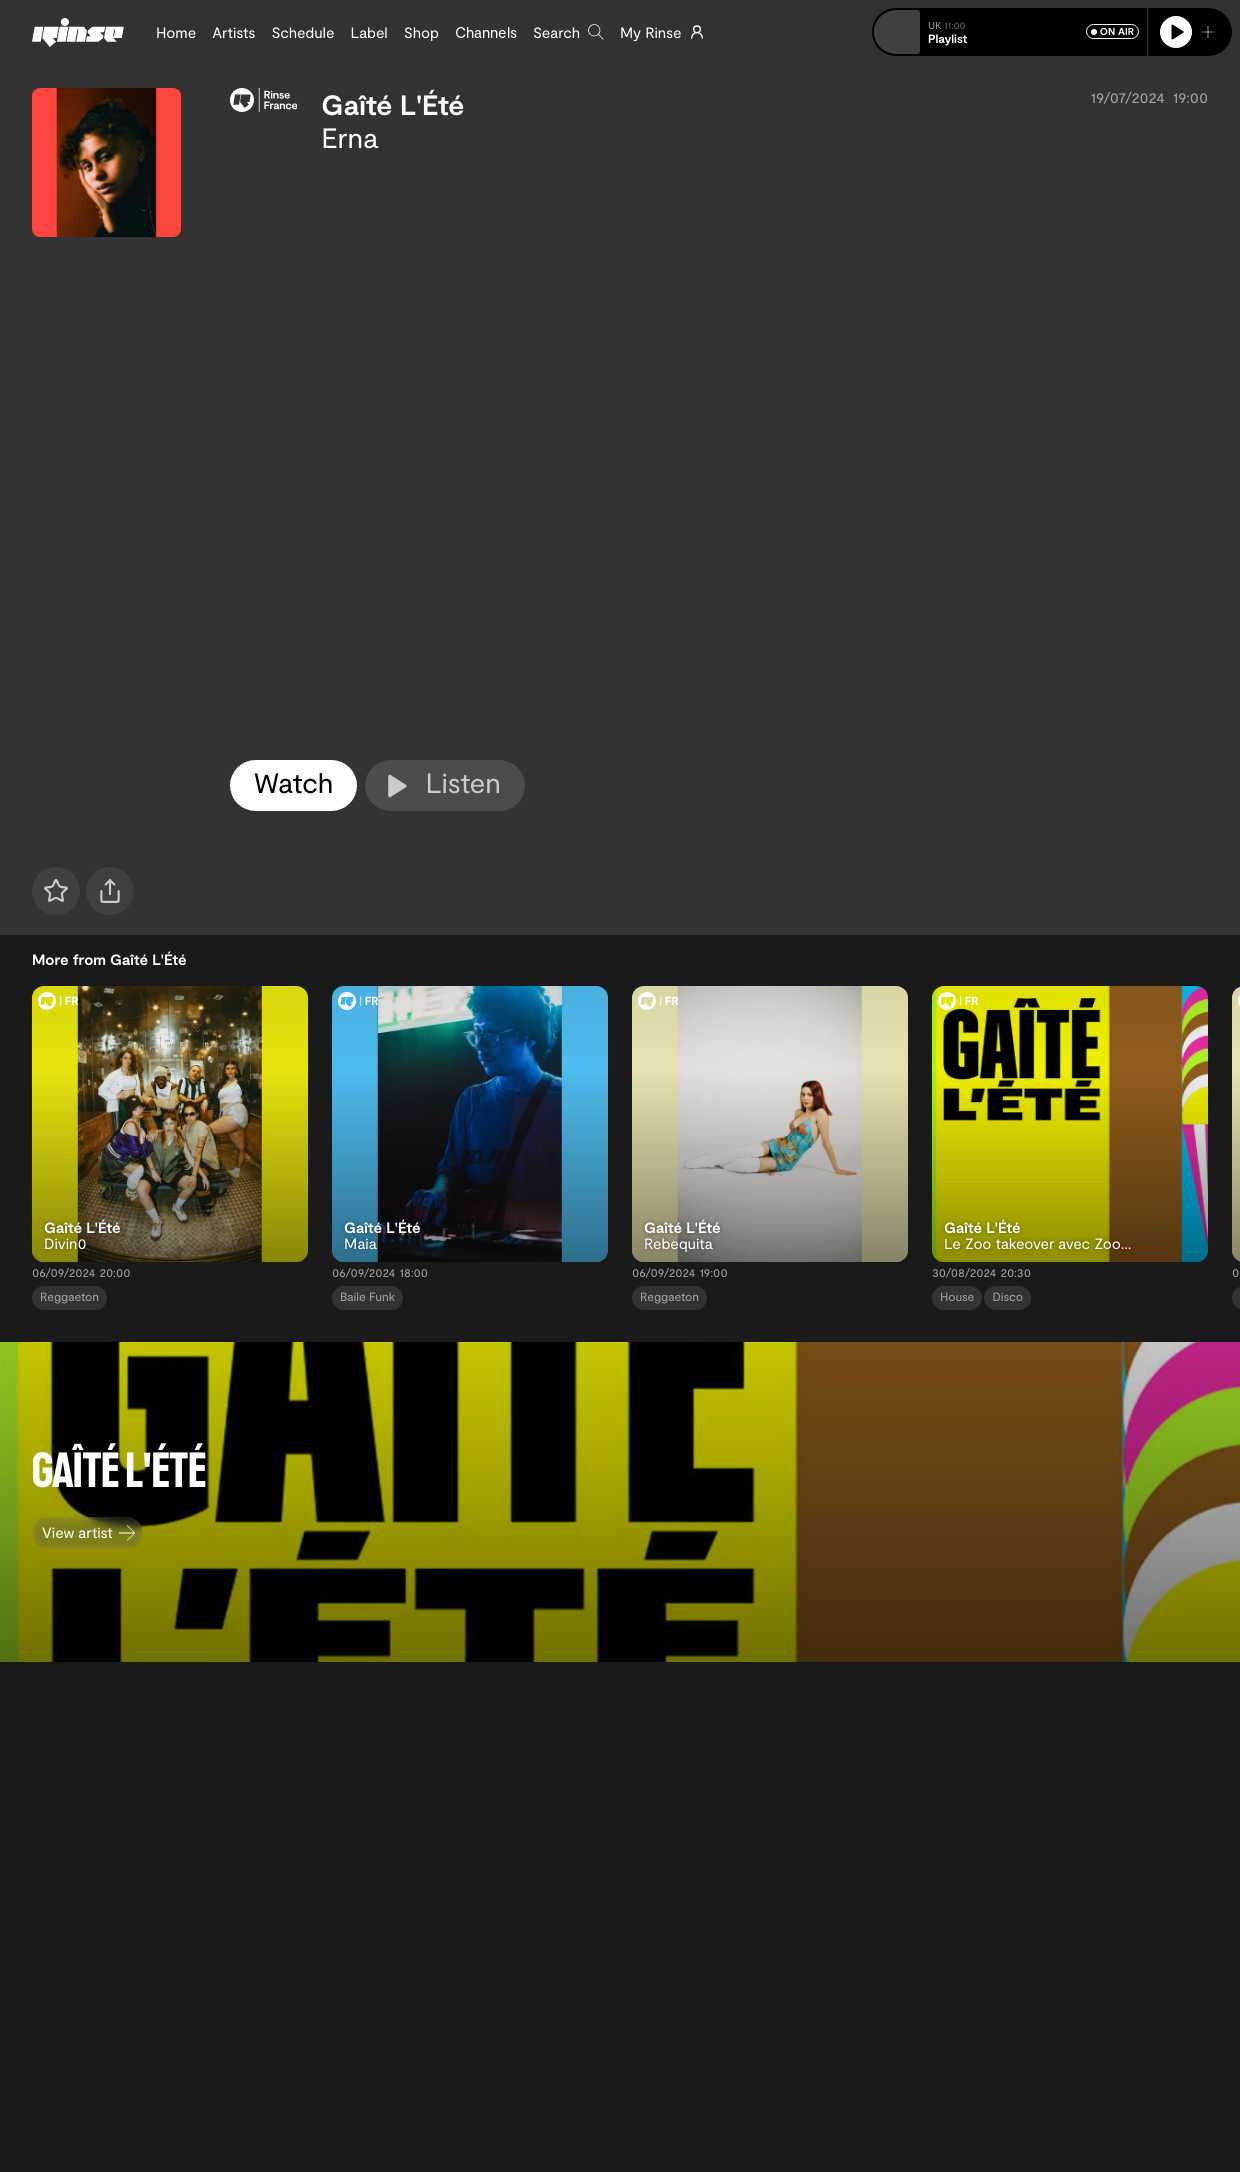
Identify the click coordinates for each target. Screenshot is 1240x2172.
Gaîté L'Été (392, 104)
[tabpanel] (719, 453)
